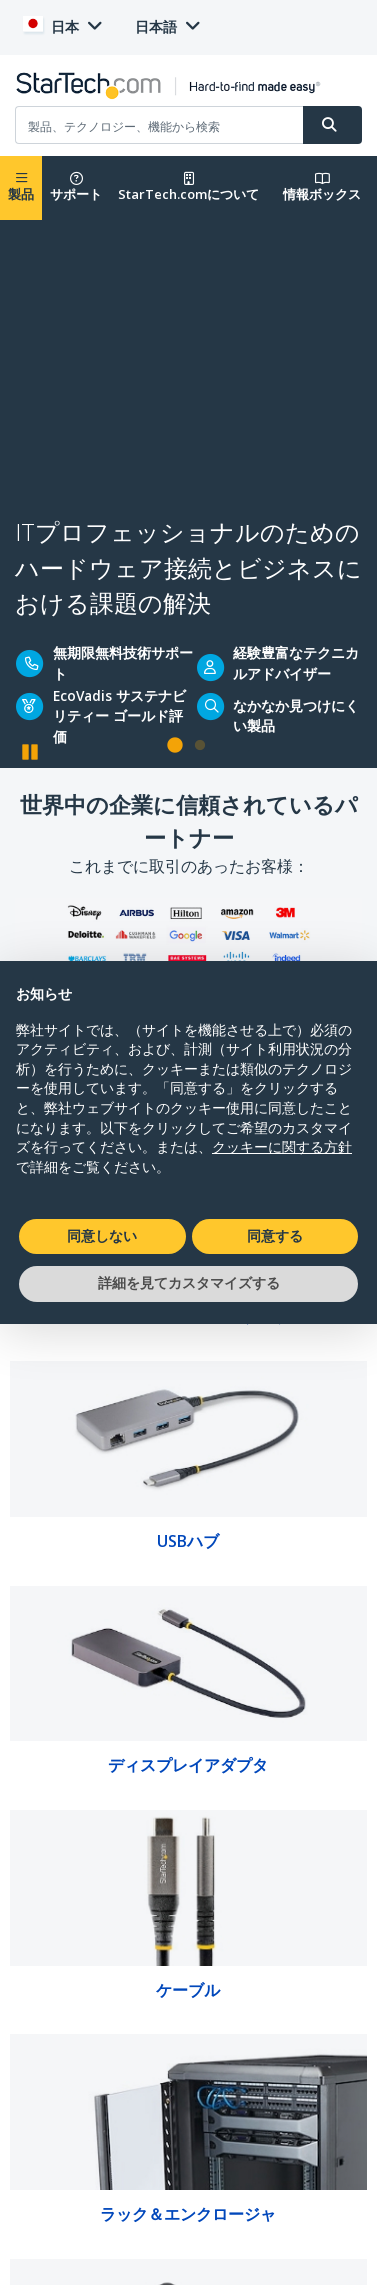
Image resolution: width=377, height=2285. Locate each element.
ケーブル (188, 1990)
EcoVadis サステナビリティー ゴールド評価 (119, 716)
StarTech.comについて (188, 187)
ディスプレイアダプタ (188, 1765)
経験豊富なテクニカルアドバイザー (296, 662)
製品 (21, 187)
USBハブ (188, 1541)
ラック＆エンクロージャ (188, 2214)
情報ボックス (322, 187)
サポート (76, 187)
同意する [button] (275, 1236)
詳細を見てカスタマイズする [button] (189, 1283)
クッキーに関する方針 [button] (282, 1147)
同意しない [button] (102, 1236)
